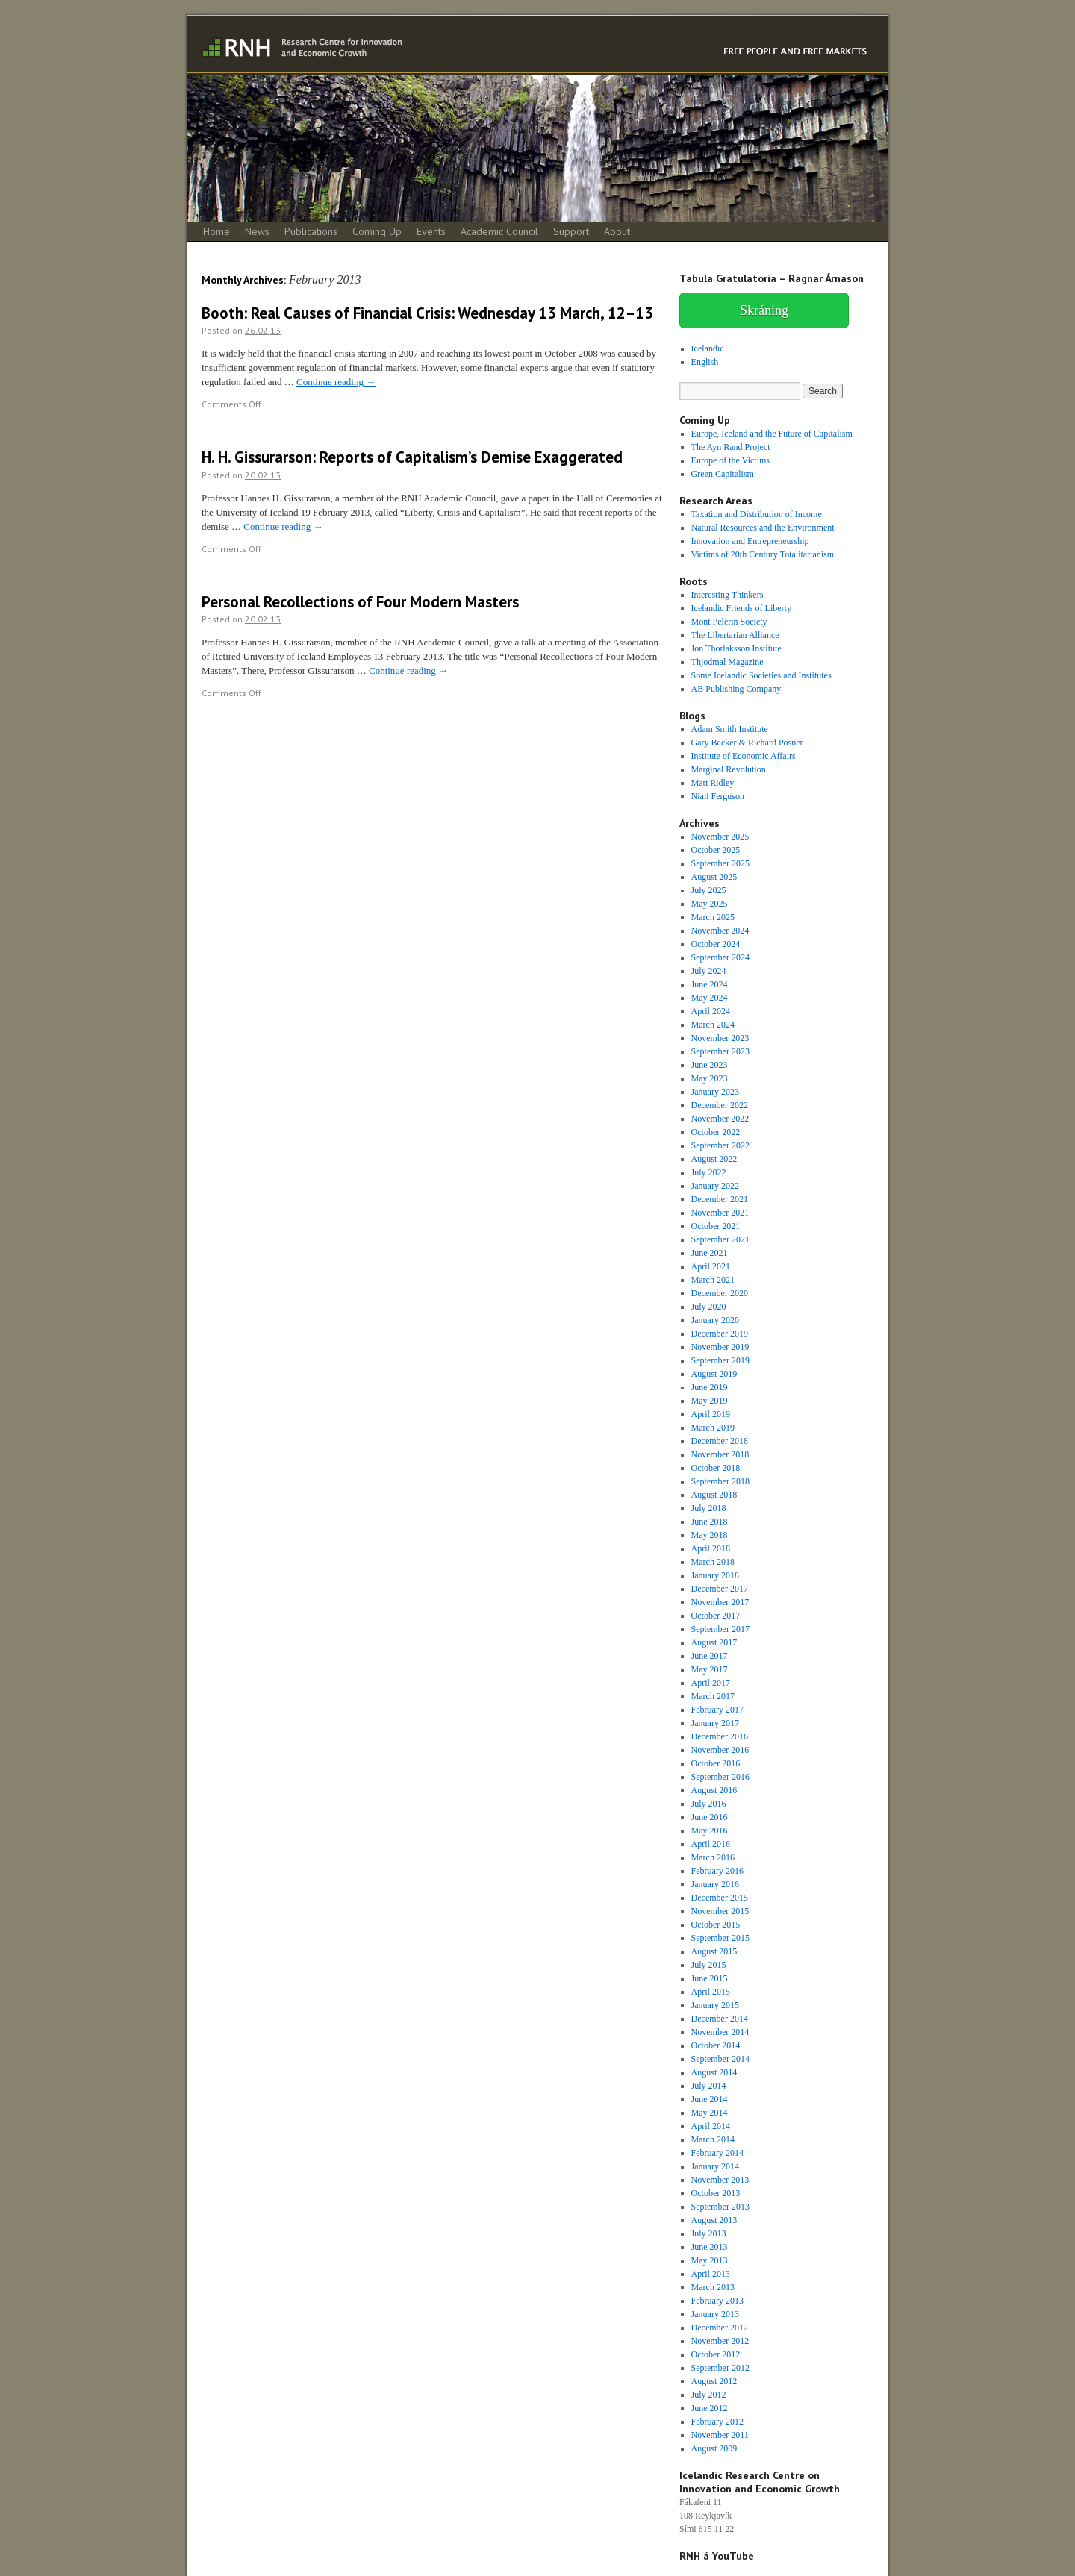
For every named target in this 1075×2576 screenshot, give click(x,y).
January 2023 (715, 1092)
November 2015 (720, 1911)
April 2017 (710, 1683)
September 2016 (720, 1777)
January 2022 (715, 1186)
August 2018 (714, 1494)
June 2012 (709, 2408)
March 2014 (713, 2139)
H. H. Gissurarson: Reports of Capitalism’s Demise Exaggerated (412, 457)
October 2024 (716, 944)
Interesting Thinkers (727, 595)
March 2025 (713, 917)
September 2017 (720, 1629)
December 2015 (719, 1897)
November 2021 (720, 1212)
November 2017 (720, 1602)
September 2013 (720, 2206)
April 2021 (710, 1266)
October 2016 (716, 1763)
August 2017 (714, 1642)
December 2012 (719, 2327)
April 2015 (710, 1991)
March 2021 (713, 1280)
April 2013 (710, 2274)
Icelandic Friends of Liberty (741, 608)
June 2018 (709, 1521)
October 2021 (716, 1226)
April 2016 (710, 1844)
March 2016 (713, 1857)
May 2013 (709, 2260)
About (617, 231)
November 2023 (720, 1038)
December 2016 (719, 1736)
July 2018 (708, 1508)
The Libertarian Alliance (735, 635)
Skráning (764, 310)
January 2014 (715, 2166)
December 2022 (719, 1105)
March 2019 (713, 1427)
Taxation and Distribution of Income (756, 514)
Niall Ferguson (717, 796)
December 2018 (719, 1441)
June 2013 (709, 2247)
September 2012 (720, 2368)
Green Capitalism (722, 474)
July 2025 (708, 890)
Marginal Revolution (728, 769)
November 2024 (720, 930)
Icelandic (707, 348)
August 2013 (714, 2220)
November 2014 (720, 2032)
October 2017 (716, 1615)
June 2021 (709, 1253)
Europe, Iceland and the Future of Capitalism (772, 433)
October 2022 (716, 1132)
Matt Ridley (713, 783)
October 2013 (716, 2193)
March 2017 (713, 1696)
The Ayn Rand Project (730, 447)
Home (216, 231)
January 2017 (715, 1723)
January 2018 (715, 1575)
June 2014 (709, 2099)
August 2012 (714, 2381)
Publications (310, 231)
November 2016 (720, 1750)
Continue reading (336, 381)
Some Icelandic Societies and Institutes (761, 675)
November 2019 (720, 1347)
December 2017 (719, 1589)
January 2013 (715, 2314)
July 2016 (708, 1803)
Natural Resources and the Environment (763, 527)
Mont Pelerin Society (729, 621)
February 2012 (717, 2421)
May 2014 (709, 2112)
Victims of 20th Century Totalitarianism (763, 554)
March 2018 (713, 1562)
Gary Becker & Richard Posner (747, 742)
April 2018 (710, 1548)
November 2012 (720, 2341)
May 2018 (709, 1535)
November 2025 (720, 836)
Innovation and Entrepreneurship (750, 541)
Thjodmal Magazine (727, 662)
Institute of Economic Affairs (743, 756)
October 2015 (716, 1924)
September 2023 (720, 1051)
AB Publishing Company (736, 689)
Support (571, 231)
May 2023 (709, 1078)
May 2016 (709, 1830)
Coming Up (377, 231)
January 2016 (715, 1884)
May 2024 (709, 997)
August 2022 (714, 1159)
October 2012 (716, 2354)
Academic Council (499, 231)
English (705, 362)
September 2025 (720, 863)
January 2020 (715, 1320)
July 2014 (708, 2086)
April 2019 (710, 1414)
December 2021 (719, 1199)
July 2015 (708, 1965)
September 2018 (720, 1481)
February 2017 (717, 1709)
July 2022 (708, 1172)
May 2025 (709, 903)
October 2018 (716, 1468)
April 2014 (710, 2126)
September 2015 (720, 1938)
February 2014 (717, 2153)
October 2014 (716, 2045)
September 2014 (720, 2059)
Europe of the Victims (730, 460)
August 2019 (714, 1374)
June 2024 (709, 984)
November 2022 (720, 1118)
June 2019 (709, 1387)
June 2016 (709, 1817)
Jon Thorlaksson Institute (736, 648)
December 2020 (719, 1293)
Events (431, 231)
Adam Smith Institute (729, 729)
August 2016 (714, 1790)
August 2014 (714, 2072)
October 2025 (716, 850)
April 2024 (710, 1011)
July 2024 (708, 971)
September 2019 (720, 1360)
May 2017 (709, 1669)
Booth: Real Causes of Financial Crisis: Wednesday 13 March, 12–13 (427, 313)
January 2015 (715, 2005)
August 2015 (714, 1951)
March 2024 (713, 1024)
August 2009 (714, 2448)
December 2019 (719, 1333)
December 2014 (719, 2018)
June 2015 (709, 1978)
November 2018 (720, 1454)
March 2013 (713, 2287)
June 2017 (709, 1656)
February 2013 (717, 2300)
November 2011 (720, 2435)
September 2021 (720, 1239)
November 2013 (720, 2180)
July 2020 (708, 1306)
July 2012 (708, 2394)
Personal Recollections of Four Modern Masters (360, 602)
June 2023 (709, 1065)
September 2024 (720, 957)
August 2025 (714, 877)
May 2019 (709, 1400)
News (257, 231)
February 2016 (717, 1871)
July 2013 (708, 2233)
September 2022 (720, 1145)
